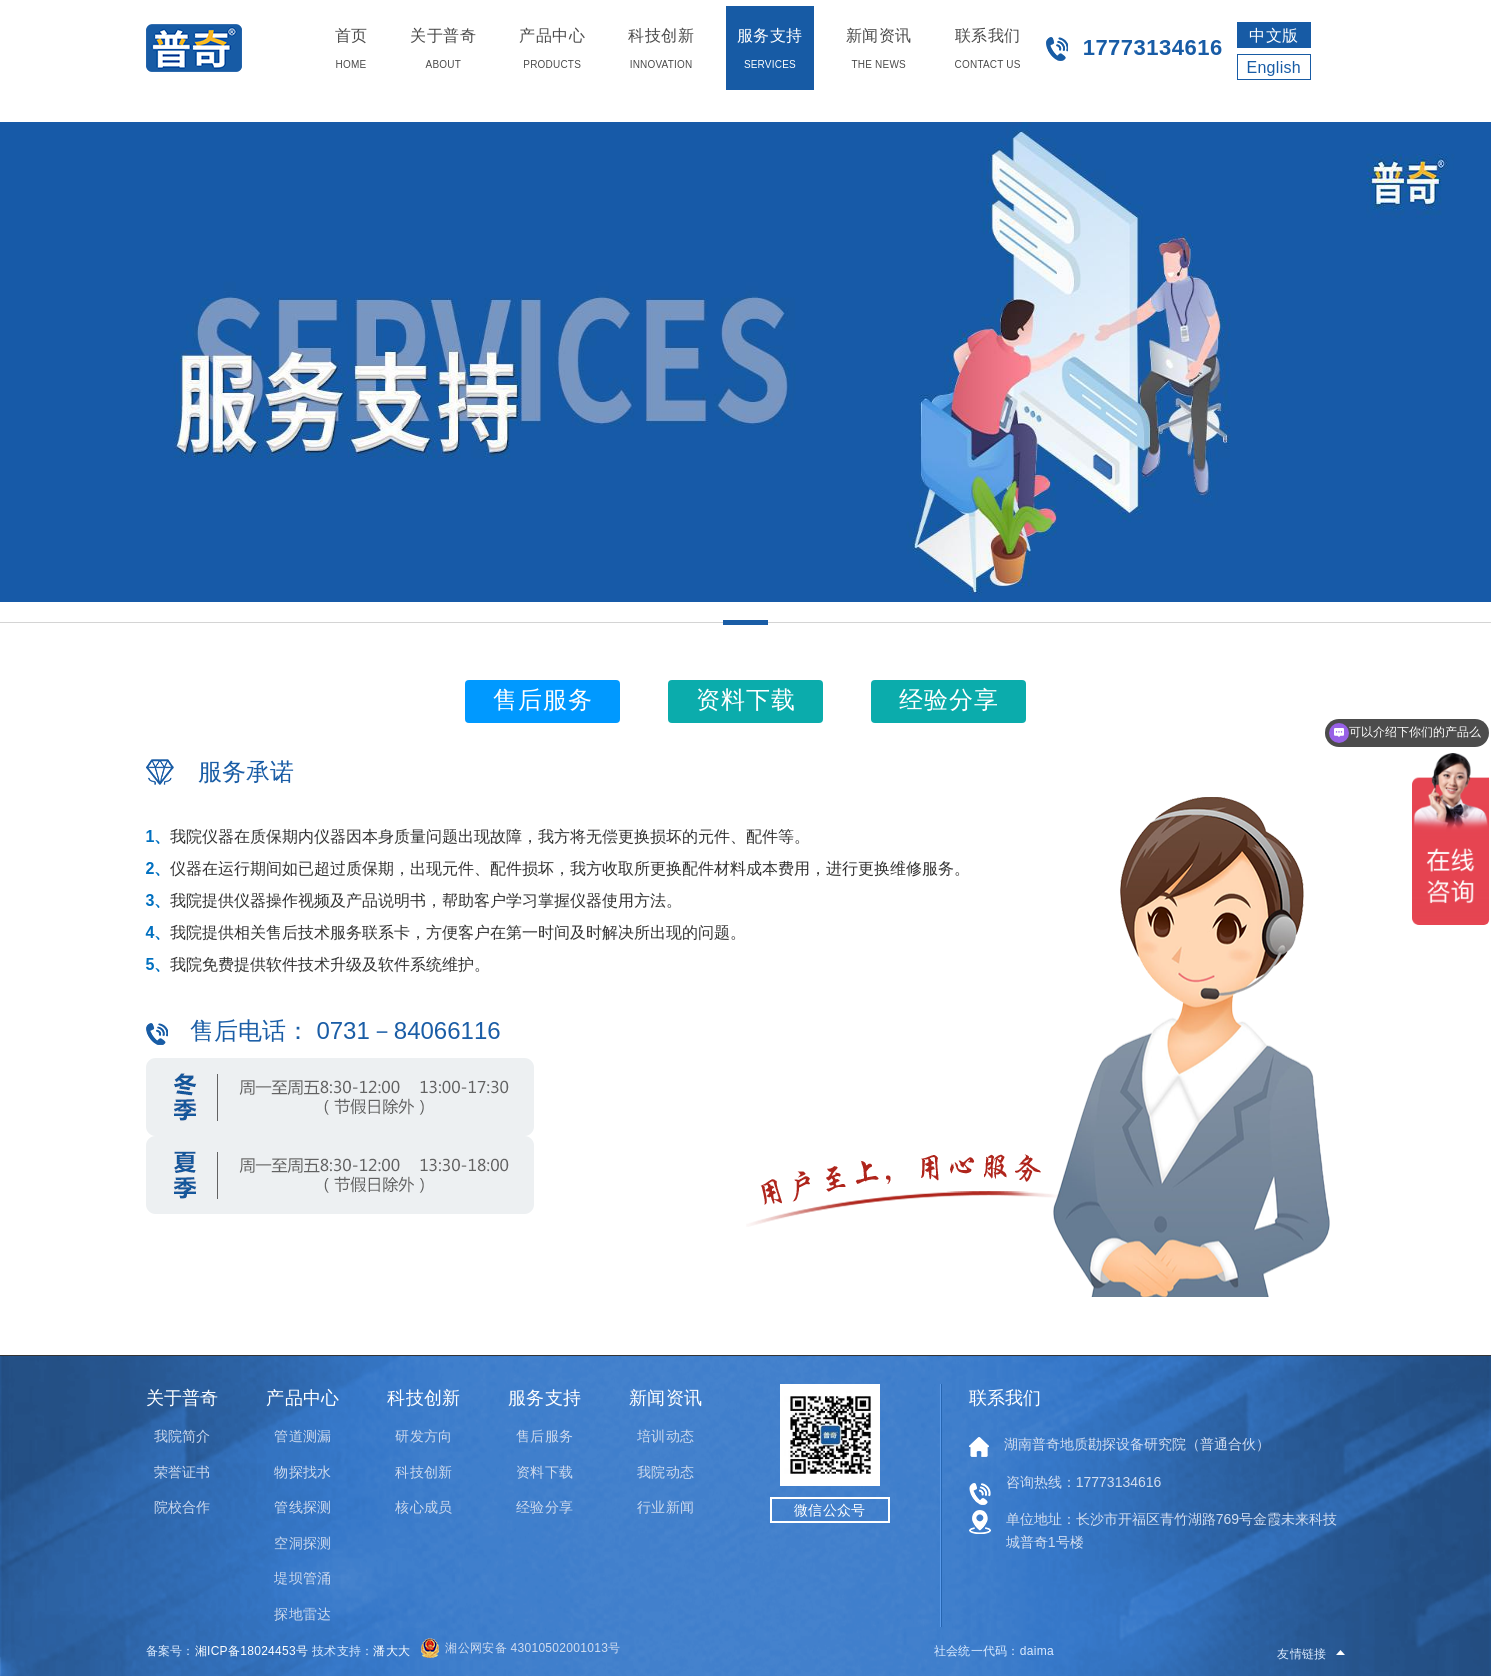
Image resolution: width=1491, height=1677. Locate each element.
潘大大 (391, 1651)
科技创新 (423, 1472)
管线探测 (302, 1507)
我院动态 (665, 1472)
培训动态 (665, 1436)
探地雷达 (302, 1614)
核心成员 (423, 1507)
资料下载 (544, 1472)
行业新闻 (665, 1507)
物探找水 (302, 1472)
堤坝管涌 (302, 1578)
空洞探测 (302, 1543)
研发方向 (423, 1436)
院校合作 (182, 1507)
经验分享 (544, 1507)
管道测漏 (302, 1436)
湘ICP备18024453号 (252, 1651)
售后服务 (544, 1436)
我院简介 (182, 1436)
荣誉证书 (182, 1472)
